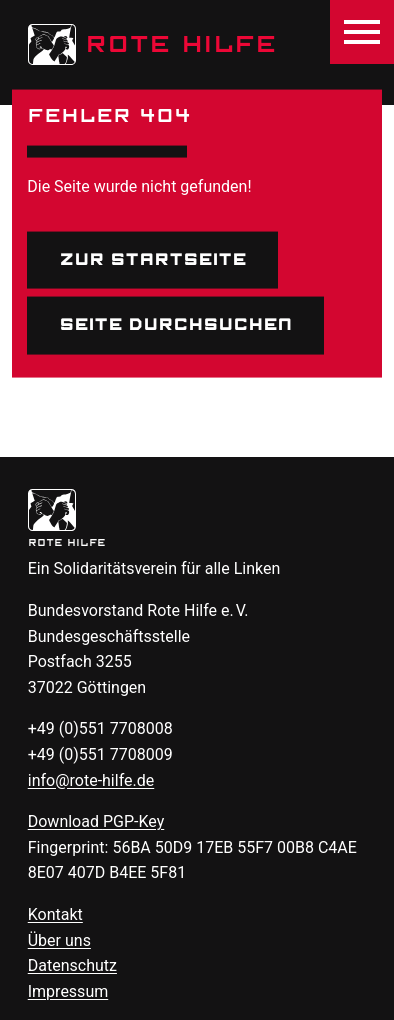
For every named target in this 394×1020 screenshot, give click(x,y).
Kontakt (55, 914)
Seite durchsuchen (175, 325)
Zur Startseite (152, 259)
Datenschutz (72, 965)
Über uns (59, 940)
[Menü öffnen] (362, 32)
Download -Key (96, 821)
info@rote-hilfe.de (91, 780)
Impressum (68, 991)
